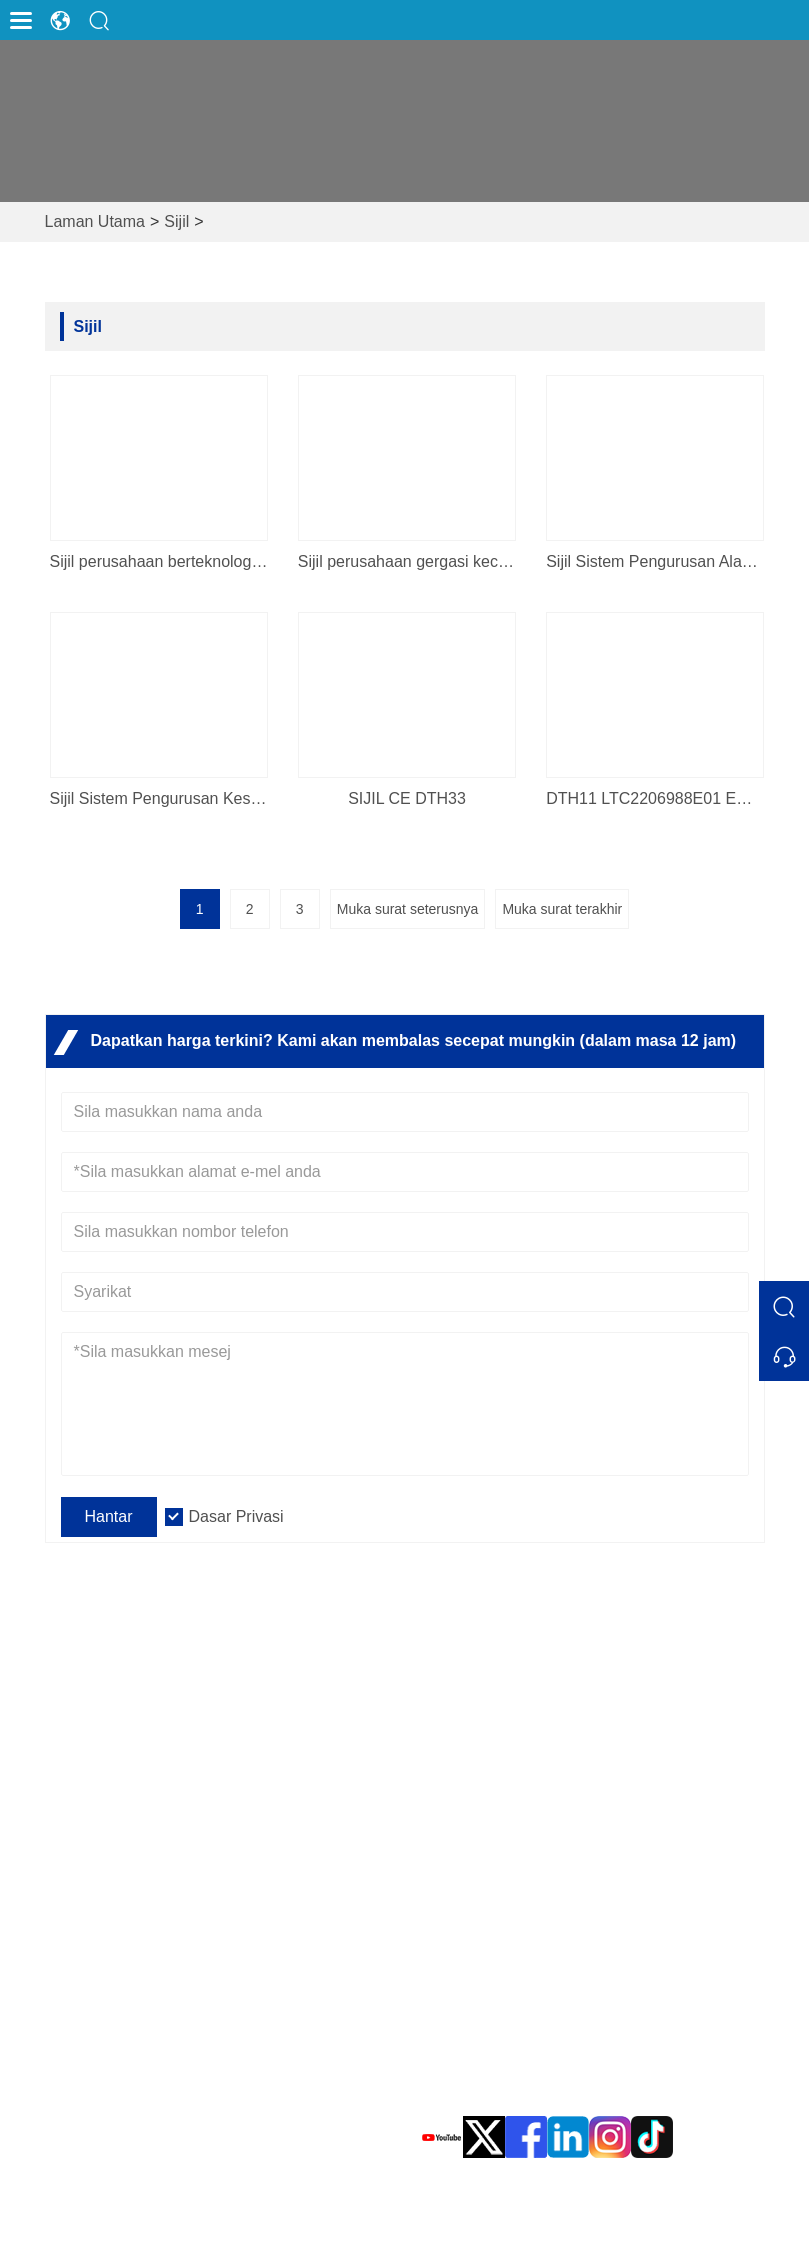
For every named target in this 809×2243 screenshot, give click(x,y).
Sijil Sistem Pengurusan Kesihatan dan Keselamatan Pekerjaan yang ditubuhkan (159, 798)
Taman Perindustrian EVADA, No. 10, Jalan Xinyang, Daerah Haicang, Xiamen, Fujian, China (601, 1938)
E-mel (499, 2002)
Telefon (515, 2065)
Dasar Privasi (236, 1516)
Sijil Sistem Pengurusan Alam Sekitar (655, 561)
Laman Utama (95, 221)
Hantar (109, 1516)
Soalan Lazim (469, 1730)
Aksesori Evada (131, 2038)
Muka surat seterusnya (408, 909)
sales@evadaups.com (548, 2025)
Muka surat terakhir (562, 909)
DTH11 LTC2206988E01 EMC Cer (655, 798)
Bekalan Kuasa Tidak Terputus (184, 1942)
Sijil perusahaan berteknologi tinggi (159, 561)
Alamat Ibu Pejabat (574, 1891)
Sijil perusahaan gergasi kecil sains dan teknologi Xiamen (407, 561)
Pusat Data (115, 2006)
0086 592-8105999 (536, 2088)
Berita (442, 1762)
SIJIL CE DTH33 (407, 798)
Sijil (176, 221)
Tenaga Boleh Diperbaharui (173, 1974)
